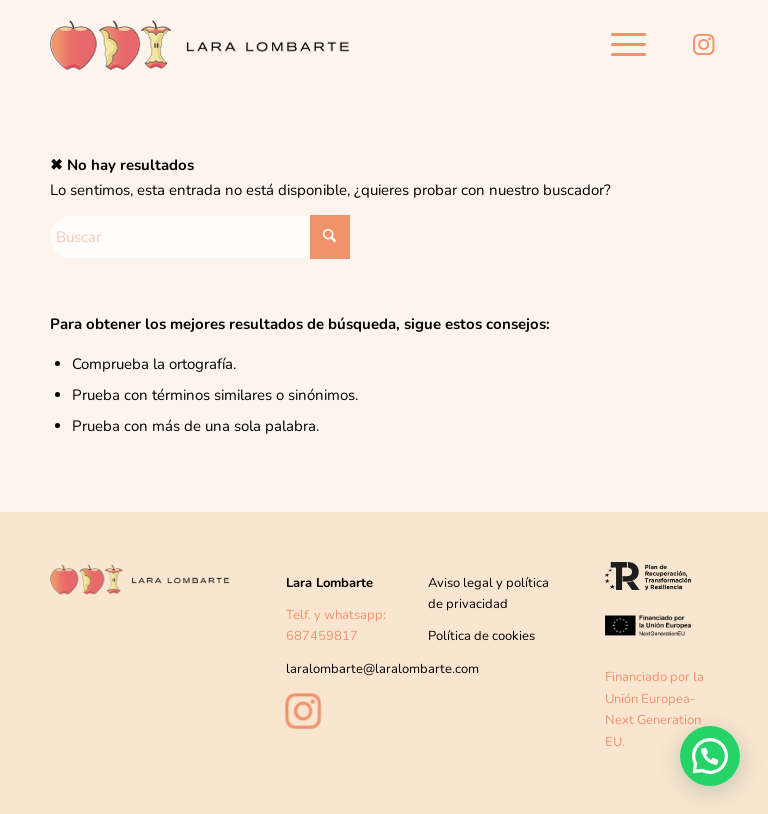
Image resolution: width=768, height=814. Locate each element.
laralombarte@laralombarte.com (382, 669)
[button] (710, 755)
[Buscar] (200, 237)
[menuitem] (618, 45)
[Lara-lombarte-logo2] (200, 50)
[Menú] (618, 45)
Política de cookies (481, 636)
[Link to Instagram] (703, 45)
